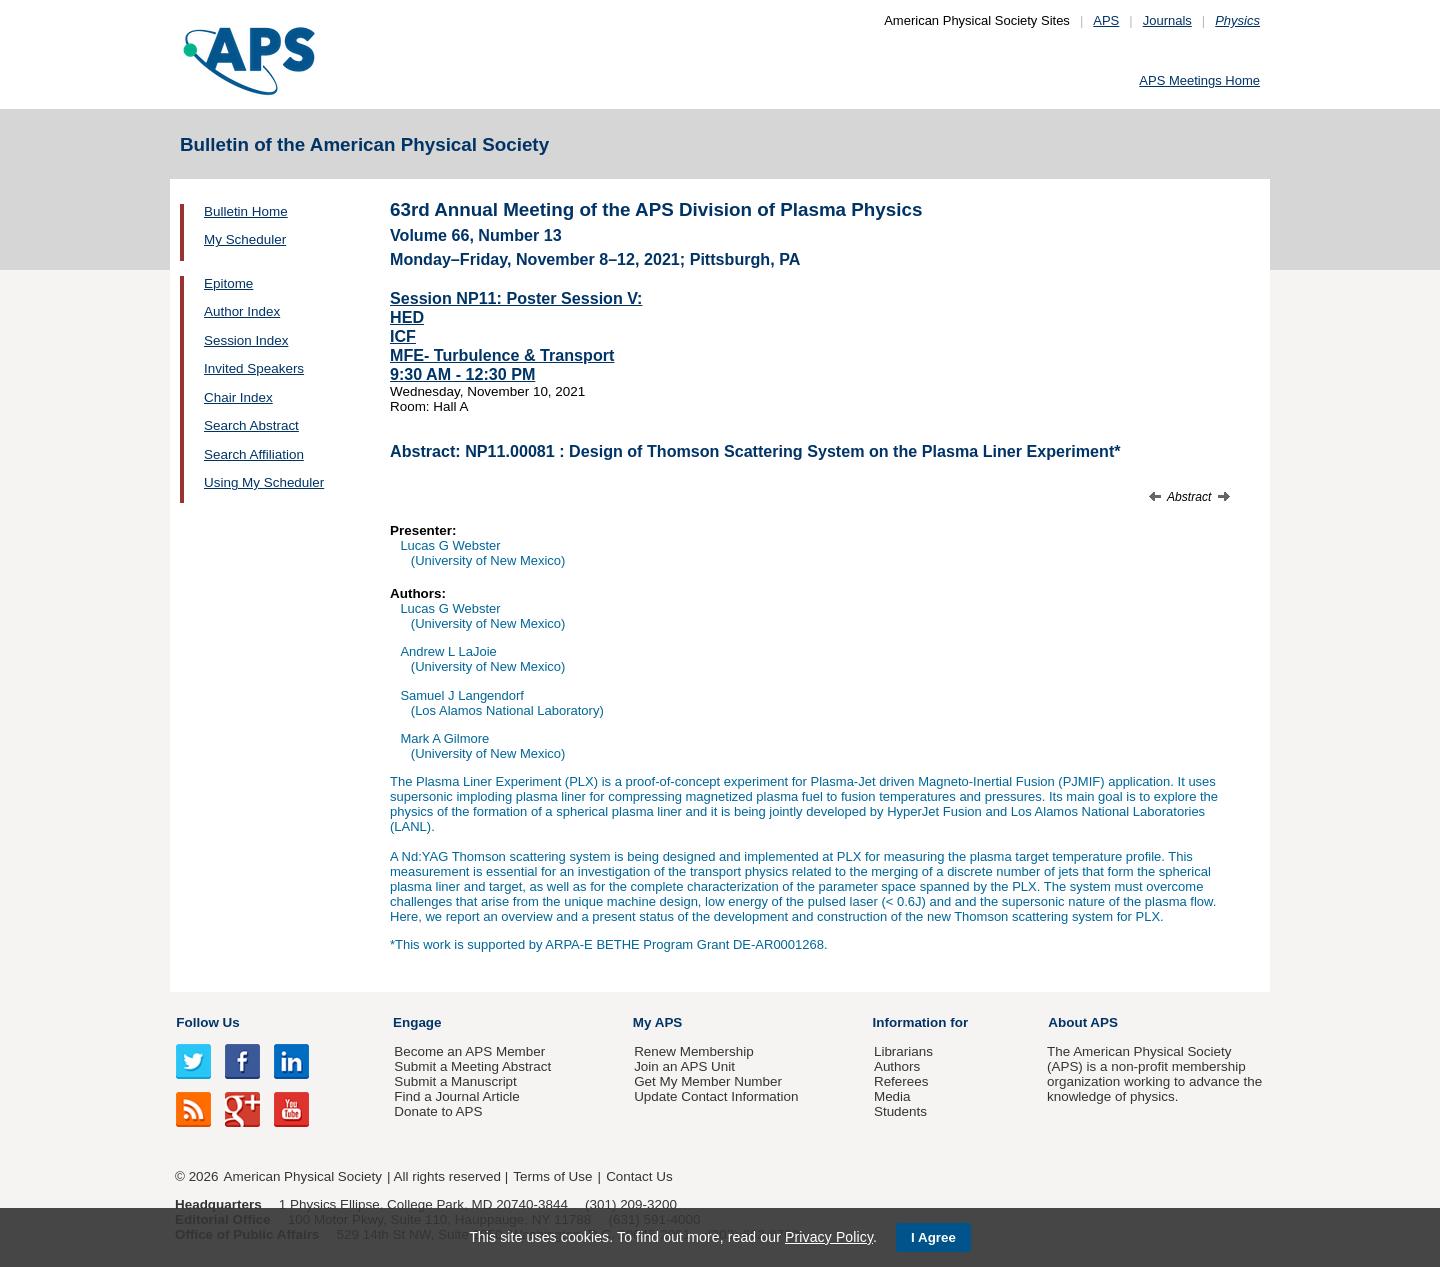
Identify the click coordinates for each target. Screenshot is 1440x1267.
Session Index (246, 340)
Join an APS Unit (684, 1066)
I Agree (933, 1237)
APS (1106, 20)
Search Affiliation (254, 454)
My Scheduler (245, 239)
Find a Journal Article (456, 1096)
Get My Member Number (708, 1081)
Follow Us (207, 1022)
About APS (1083, 1022)
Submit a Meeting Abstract (472, 1066)
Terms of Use (552, 1176)
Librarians (903, 1051)
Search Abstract (251, 425)
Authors (897, 1066)
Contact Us (639, 1176)
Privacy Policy (829, 1237)
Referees (901, 1081)
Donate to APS (438, 1111)
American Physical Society (303, 1176)
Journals (1167, 20)
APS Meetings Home (1199, 80)
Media (892, 1096)
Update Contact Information (716, 1096)
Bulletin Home (246, 211)
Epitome (228, 283)
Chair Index (238, 397)
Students (900, 1111)
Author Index (242, 311)
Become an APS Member (469, 1051)
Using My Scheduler (264, 482)
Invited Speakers (254, 368)
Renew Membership (694, 1051)
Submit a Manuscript (455, 1081)
